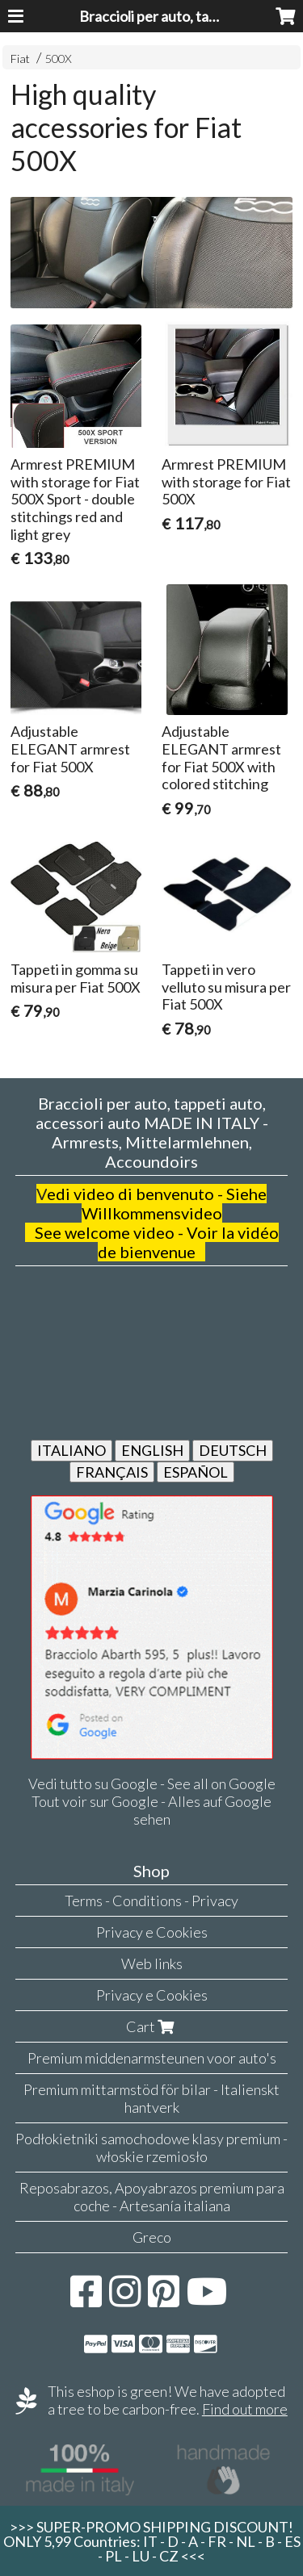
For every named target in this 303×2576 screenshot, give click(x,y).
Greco (152, 2237)
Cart (152, 2026)
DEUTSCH (233, 1450)
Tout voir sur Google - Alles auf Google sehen (151, 1810)
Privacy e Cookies (152, 1932)
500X (58, 58)
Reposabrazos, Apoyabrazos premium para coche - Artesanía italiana (151, 2196)
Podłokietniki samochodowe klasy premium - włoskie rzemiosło (151, 2147)
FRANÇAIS (112, 1472)
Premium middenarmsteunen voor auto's (151, 2058)
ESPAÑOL (195, 1472)
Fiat (20, 58)
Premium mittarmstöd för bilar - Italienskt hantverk (151, 2098)
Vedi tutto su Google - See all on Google (152, 1783)
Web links (152, 1963)
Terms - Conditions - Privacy (151, 1900)
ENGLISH (152, 1450)
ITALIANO (71, 1450)
